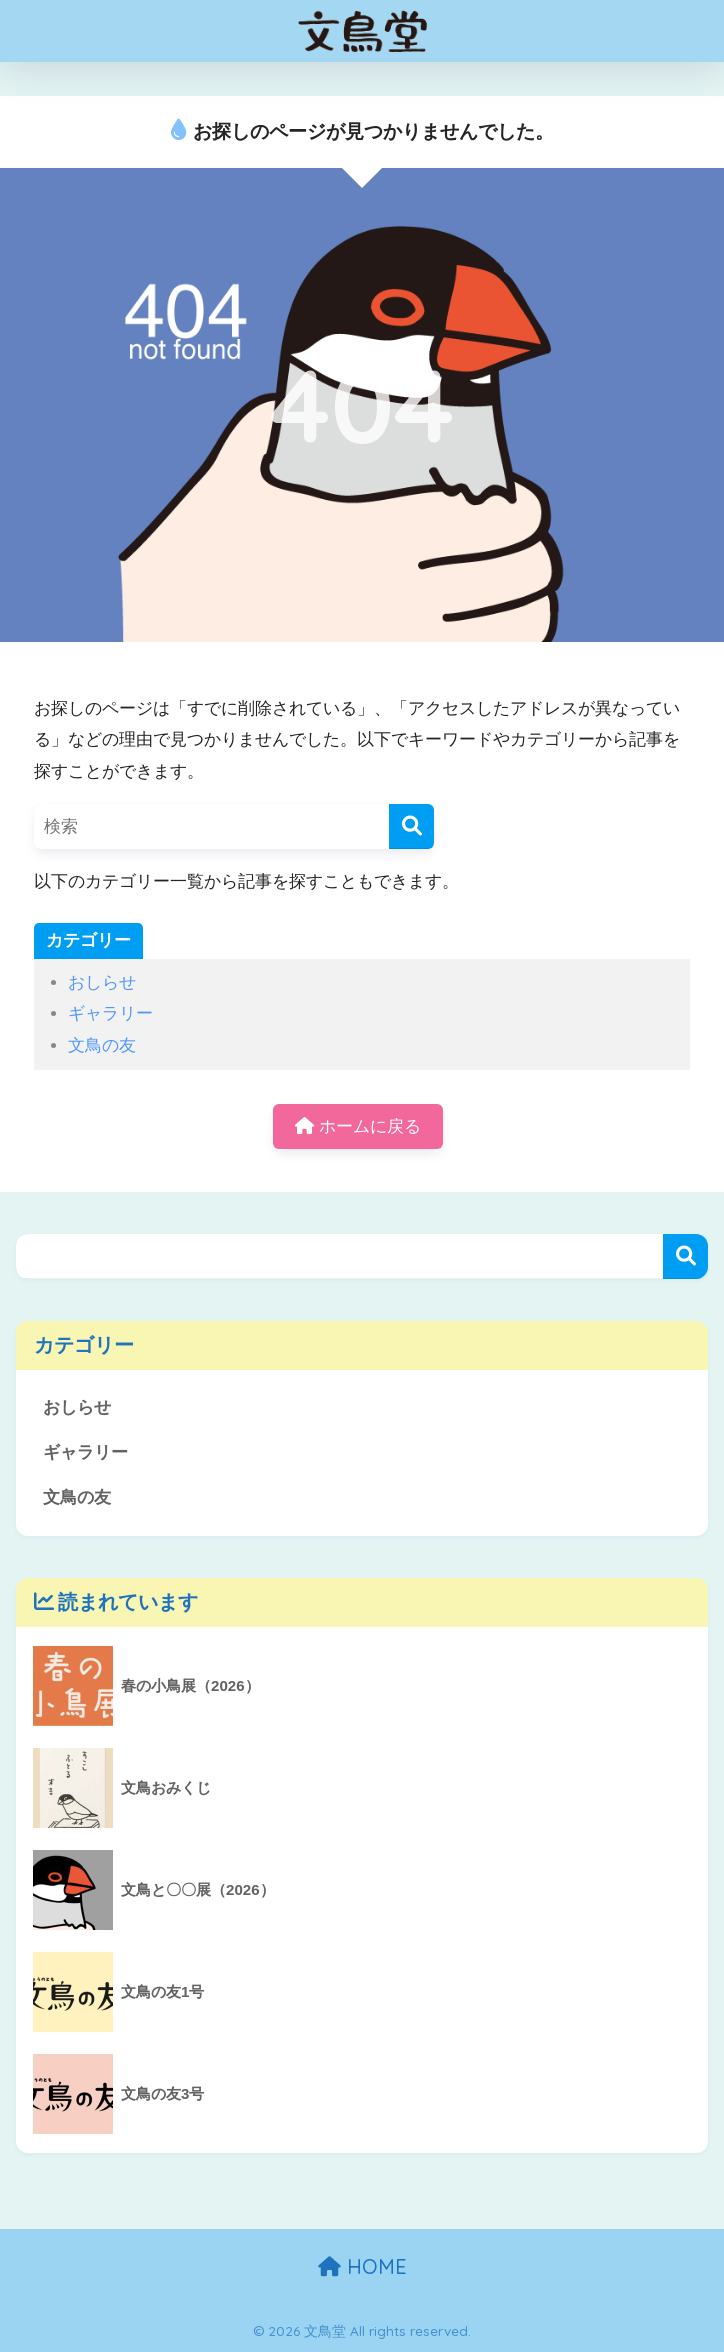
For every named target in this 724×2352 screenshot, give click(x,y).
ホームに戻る (358, 1126)
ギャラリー (110, 1013)
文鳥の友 (102, 1045)
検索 (685, 1256)
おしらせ (102, 982)
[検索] (411, 826)
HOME (362, 2266)
